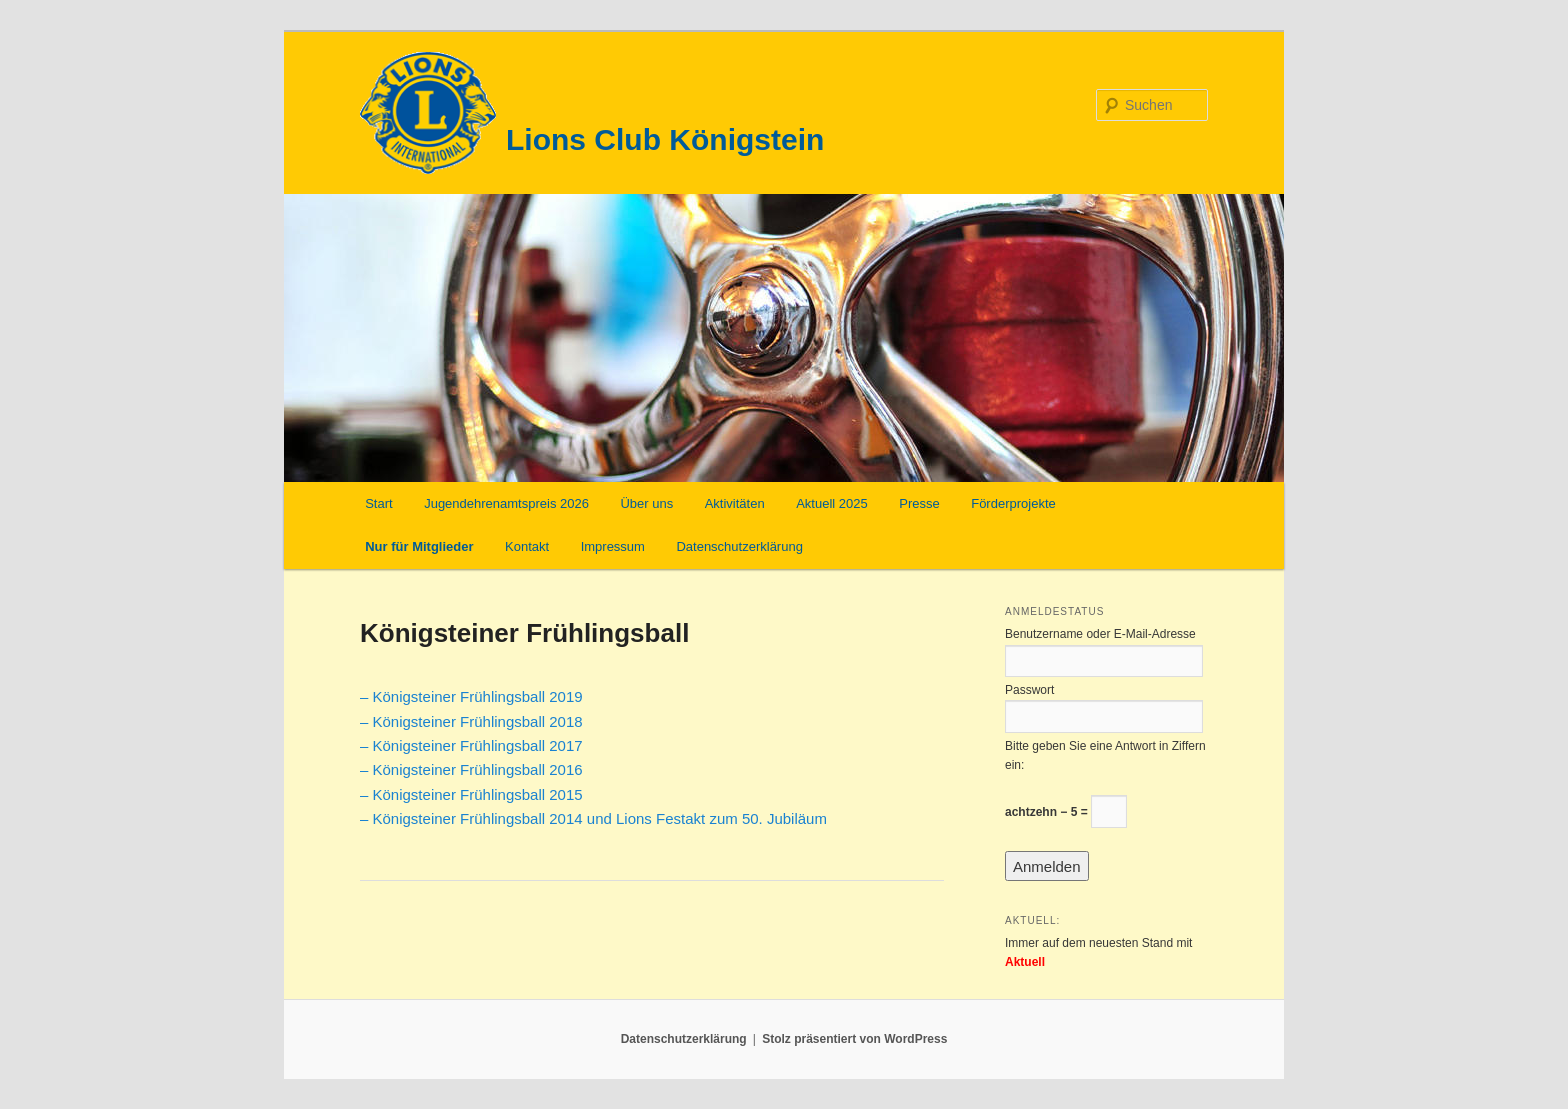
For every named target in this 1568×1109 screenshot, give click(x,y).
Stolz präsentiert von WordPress (854, 1039)
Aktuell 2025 (832, 503)
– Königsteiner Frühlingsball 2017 (471, 745)
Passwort (1029, 690)
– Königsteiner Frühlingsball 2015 (471, 794)
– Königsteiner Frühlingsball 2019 (471, 696)
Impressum (613, 546)
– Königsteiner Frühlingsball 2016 (471, 769)
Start (378, 503)
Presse (919, 503)
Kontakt (527, 546)
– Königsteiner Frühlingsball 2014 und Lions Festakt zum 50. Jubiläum (593, 818)
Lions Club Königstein (665, 139)
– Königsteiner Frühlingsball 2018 (471, 721)
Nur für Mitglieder (419, 546)
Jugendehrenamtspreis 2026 (506, 503)
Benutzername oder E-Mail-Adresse (1100, 634)
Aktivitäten (735, 503)
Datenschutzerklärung (739, 546)
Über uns (646, 503)
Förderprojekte (1013, 503)
